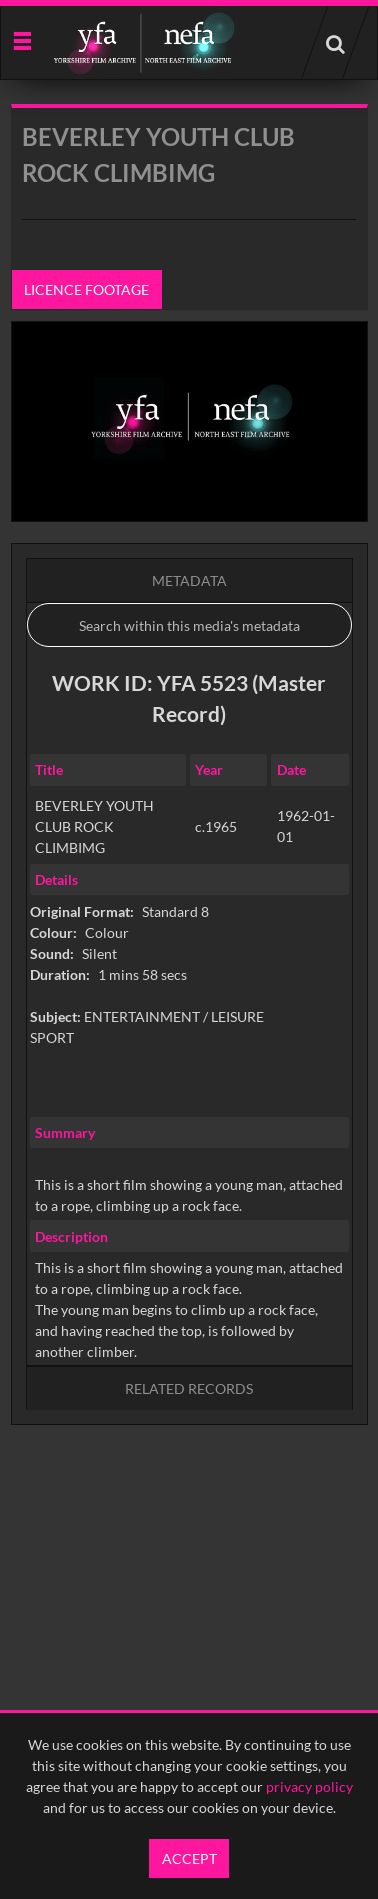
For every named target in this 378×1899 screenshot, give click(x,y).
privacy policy (309, 1786)
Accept (189, 1858)
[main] (189, 815)
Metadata (189, 580)
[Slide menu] (21, 39)
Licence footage (86, 289)
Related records (189, 1388)
